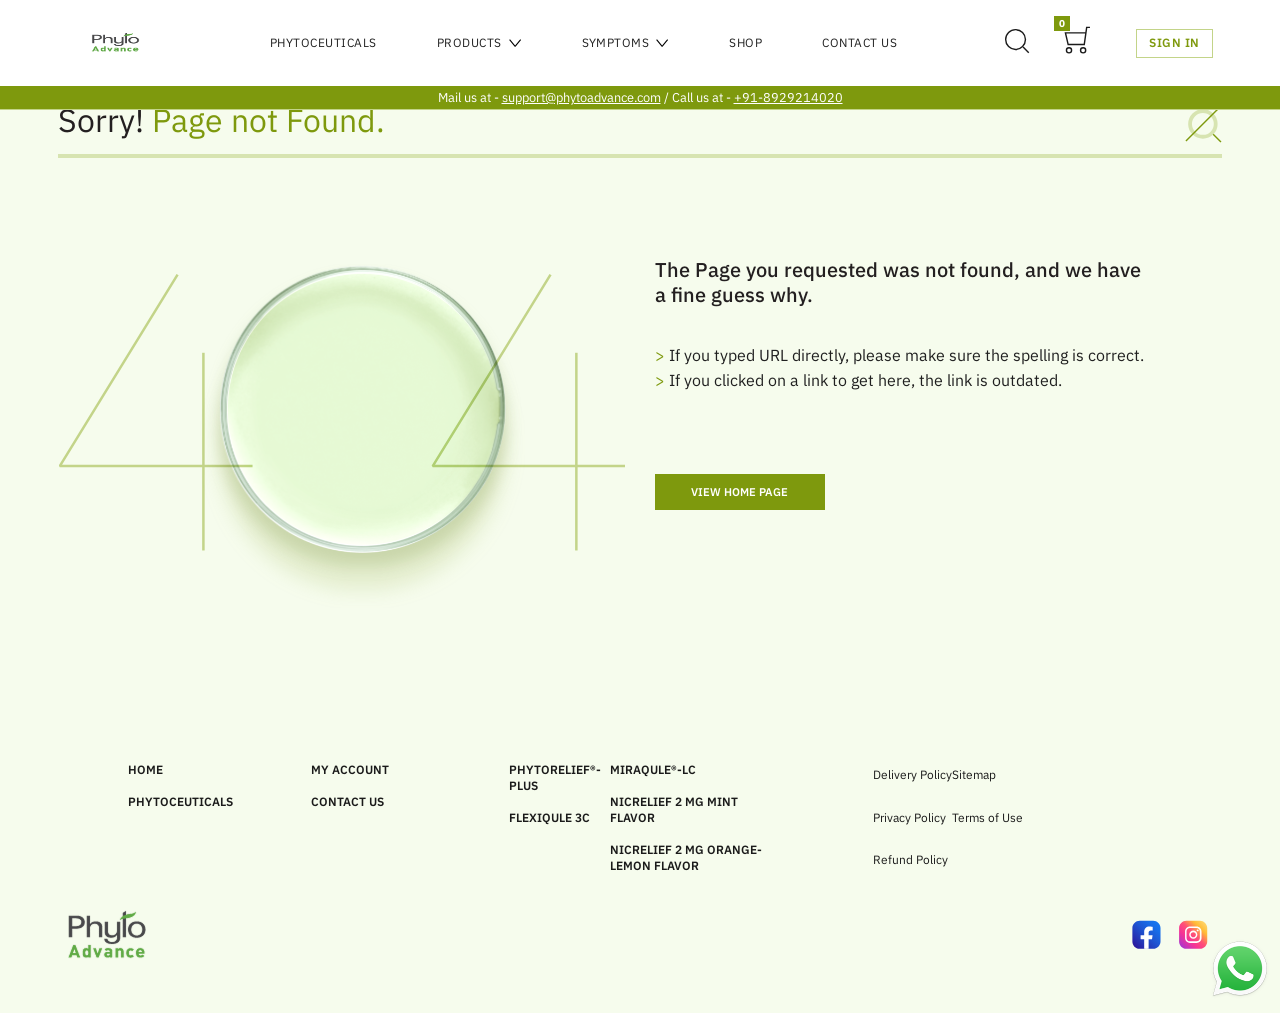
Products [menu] (479, 42)
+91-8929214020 (788, 97)
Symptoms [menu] (626, 42)
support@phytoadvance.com (581, 97)
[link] (1155, 935)
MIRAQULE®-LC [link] (653, 769)
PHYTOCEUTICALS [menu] (323, 42)
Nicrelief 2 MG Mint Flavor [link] (674, 809)
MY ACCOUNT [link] (350, 769)
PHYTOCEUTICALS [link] (180, 801)
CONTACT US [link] (347, 801)
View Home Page (739, 491)
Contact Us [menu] (859, 42)
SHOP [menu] (745, 42)
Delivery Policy (912, 774)
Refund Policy (910, 859)
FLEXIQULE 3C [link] (549, 817)
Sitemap (974, 774)
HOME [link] (145, 769)
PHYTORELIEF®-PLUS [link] (555, 777)
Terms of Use (987, 817)
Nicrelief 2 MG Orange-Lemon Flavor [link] (686, 857)
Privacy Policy (909, 817)
